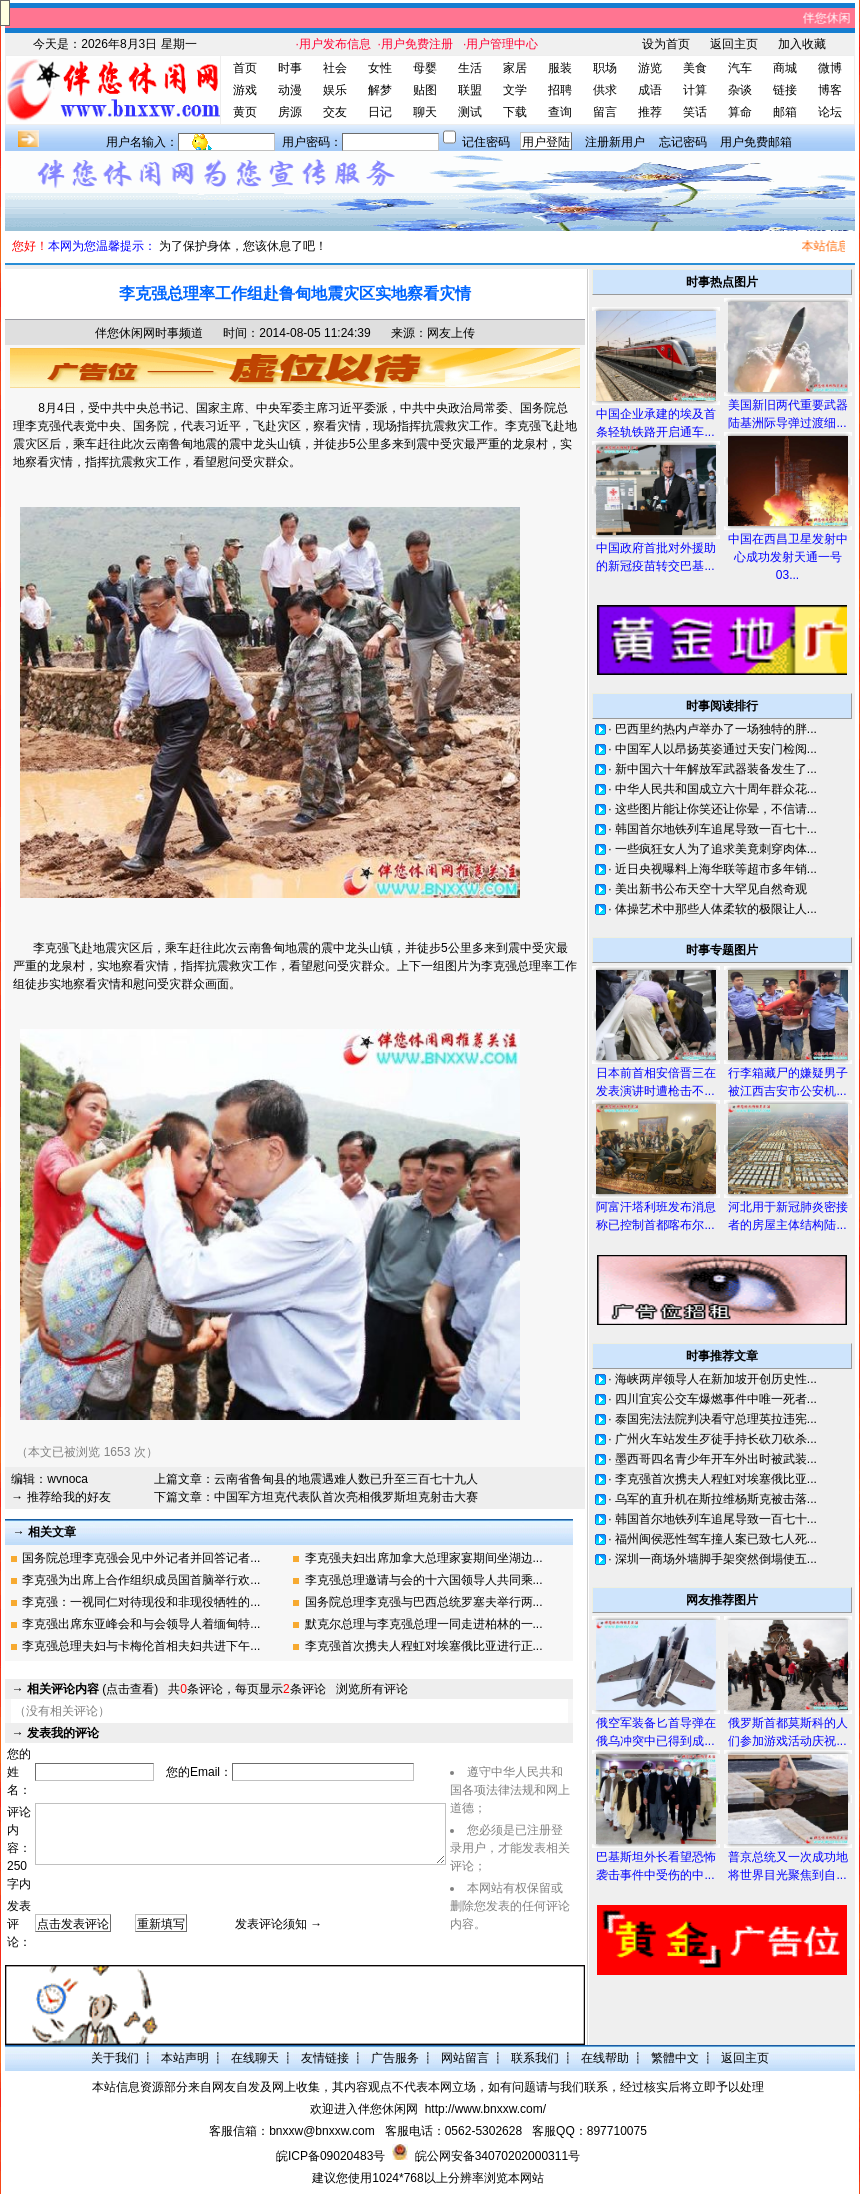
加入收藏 (802, 44)
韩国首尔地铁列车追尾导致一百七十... (716, 829)
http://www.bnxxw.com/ (485, 2109)
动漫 (290, 90)
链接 (785, 90)
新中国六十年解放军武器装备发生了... (716, 769)
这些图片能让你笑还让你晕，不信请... (716, 809)
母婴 (425, 68)
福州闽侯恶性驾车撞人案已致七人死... (716, 1539)
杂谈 (740, 90)
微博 (830, 68)
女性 (380, 68)
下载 (515, 112)
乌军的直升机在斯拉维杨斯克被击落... (716, 1499)
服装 (560, 68)
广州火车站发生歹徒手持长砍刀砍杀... (716, 1439)
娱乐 (335, 90)
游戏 (245, 90)
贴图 (425, 90)
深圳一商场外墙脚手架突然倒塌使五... (716, 1559)
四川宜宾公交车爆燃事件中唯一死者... (716, 1399)
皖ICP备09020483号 (330, 2156)
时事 (290, 68)
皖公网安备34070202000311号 (497, 2156)
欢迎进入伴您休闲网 (364, 2109)
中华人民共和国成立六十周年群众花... (716, 789)
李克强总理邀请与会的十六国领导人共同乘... (424, 1580)
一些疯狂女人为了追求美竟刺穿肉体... (716, 849)
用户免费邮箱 (756, 142)
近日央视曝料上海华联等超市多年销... (716, 869)
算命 (740, 112)
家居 (515, 68)
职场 (605, 68)
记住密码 (486, 142)
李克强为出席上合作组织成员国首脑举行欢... (141, 1580)
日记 (380, 112)
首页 (245, 68)
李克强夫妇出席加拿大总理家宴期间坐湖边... (424, 1558)
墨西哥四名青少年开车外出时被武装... (716, 1459)
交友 (335, 112)
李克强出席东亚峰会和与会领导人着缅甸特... (141, 1624)
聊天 (425, 112)
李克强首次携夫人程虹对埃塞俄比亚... (716, 1479)
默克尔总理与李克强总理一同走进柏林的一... (424, 1624)
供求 (605, 90)
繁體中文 (675, 2058)
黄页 (245, 112)
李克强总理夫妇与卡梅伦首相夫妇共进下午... (141, 1646)
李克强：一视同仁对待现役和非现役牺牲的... (141, 1602)
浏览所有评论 (372, 1689)
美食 (695, 68)
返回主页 (734, 44)
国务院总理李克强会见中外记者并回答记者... (141, 1558)
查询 (560, 112)
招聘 (560, 90)
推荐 (650, 112)
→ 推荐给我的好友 (60, 1497)
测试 (470, 112)
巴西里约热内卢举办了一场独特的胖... (716, 729)
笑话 (695, 112)
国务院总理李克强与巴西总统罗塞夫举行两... (424, 1602)
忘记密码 (683, 142)
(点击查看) (92, 1689)
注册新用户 (615, 142)
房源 (290, 112)
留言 (605, 112)
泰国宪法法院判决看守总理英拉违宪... (716, 1419)
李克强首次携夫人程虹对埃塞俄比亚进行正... (424, 1646)
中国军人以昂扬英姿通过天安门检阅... (716, 749)
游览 (650, 68)
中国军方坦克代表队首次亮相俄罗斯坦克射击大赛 (346, 1497)
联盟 (470, 90)
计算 (695, 90)
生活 (470, 68)
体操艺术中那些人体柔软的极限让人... (716, 909)
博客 (830, 90)
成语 (650, 90)
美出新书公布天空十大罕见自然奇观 (711, 889)
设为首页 (666, 44)
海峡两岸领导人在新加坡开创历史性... (716, 1379)
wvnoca (67, 1479)
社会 (335, 68)
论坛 (830, 112)
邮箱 (785, 112)
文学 (515, 90)
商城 (785, 68)
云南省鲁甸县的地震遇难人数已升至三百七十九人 (346, 1479)
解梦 (380, 90)
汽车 (740, 68)
